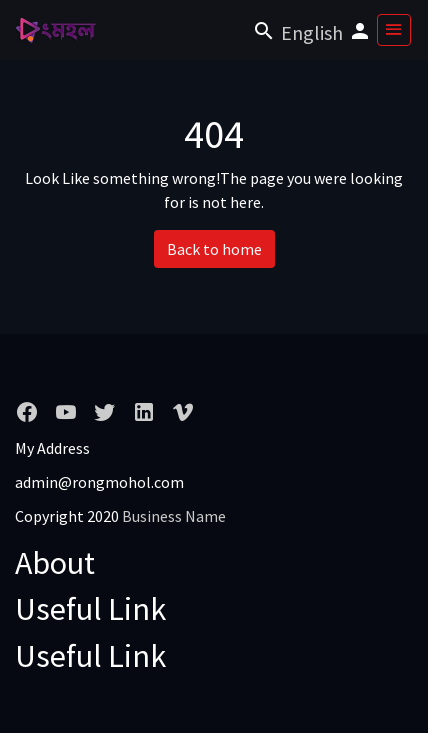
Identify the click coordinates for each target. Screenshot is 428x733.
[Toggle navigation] (394, 30)
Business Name (174, 516)
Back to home (214, 249)
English (312, 32)
